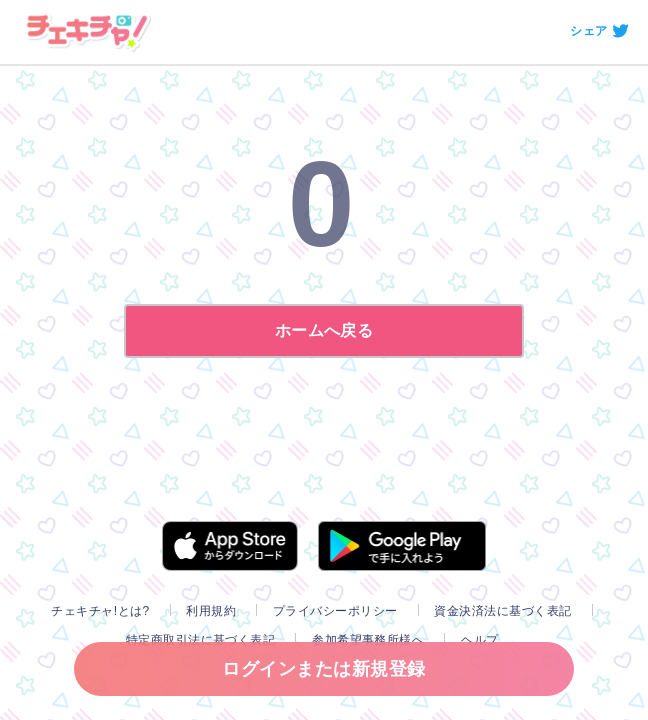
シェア (588, 31)
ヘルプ (479, 640)
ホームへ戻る (324, 330)
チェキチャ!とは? (100, 611)
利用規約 (211, 611)
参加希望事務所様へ (368, 640)
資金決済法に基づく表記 (502, 611)
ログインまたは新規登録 (323, 669)
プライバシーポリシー (335, 611)
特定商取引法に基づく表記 (201, 640)
